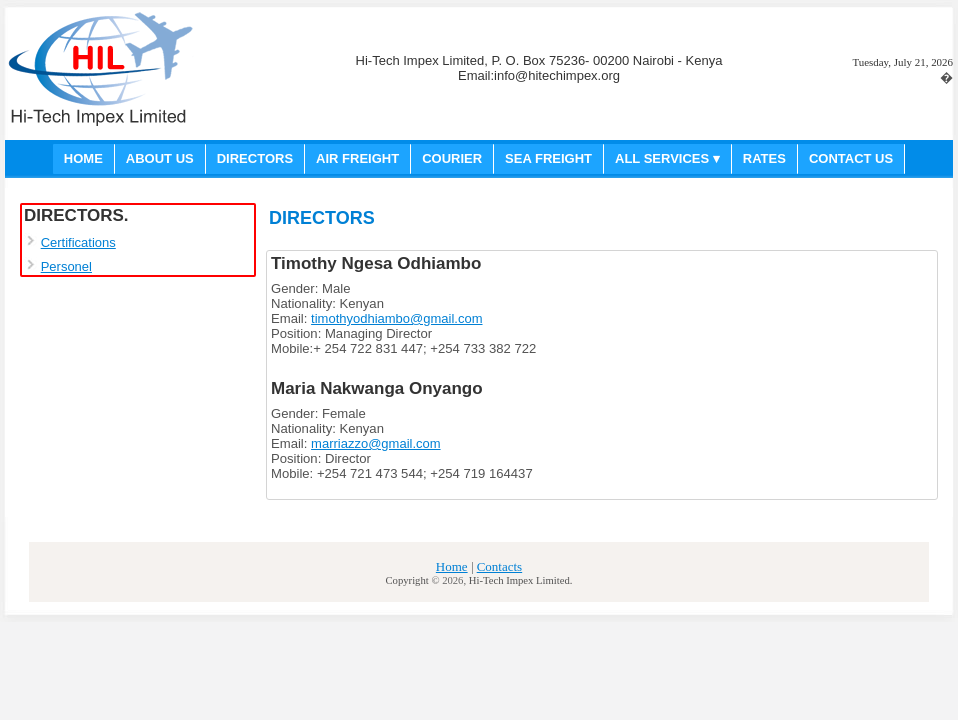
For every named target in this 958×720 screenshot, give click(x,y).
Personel (66, 266)
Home (452, 566)
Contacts (500, 566)
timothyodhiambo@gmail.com (396, 318)
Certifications (78, 242)
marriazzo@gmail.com (376, 443)
